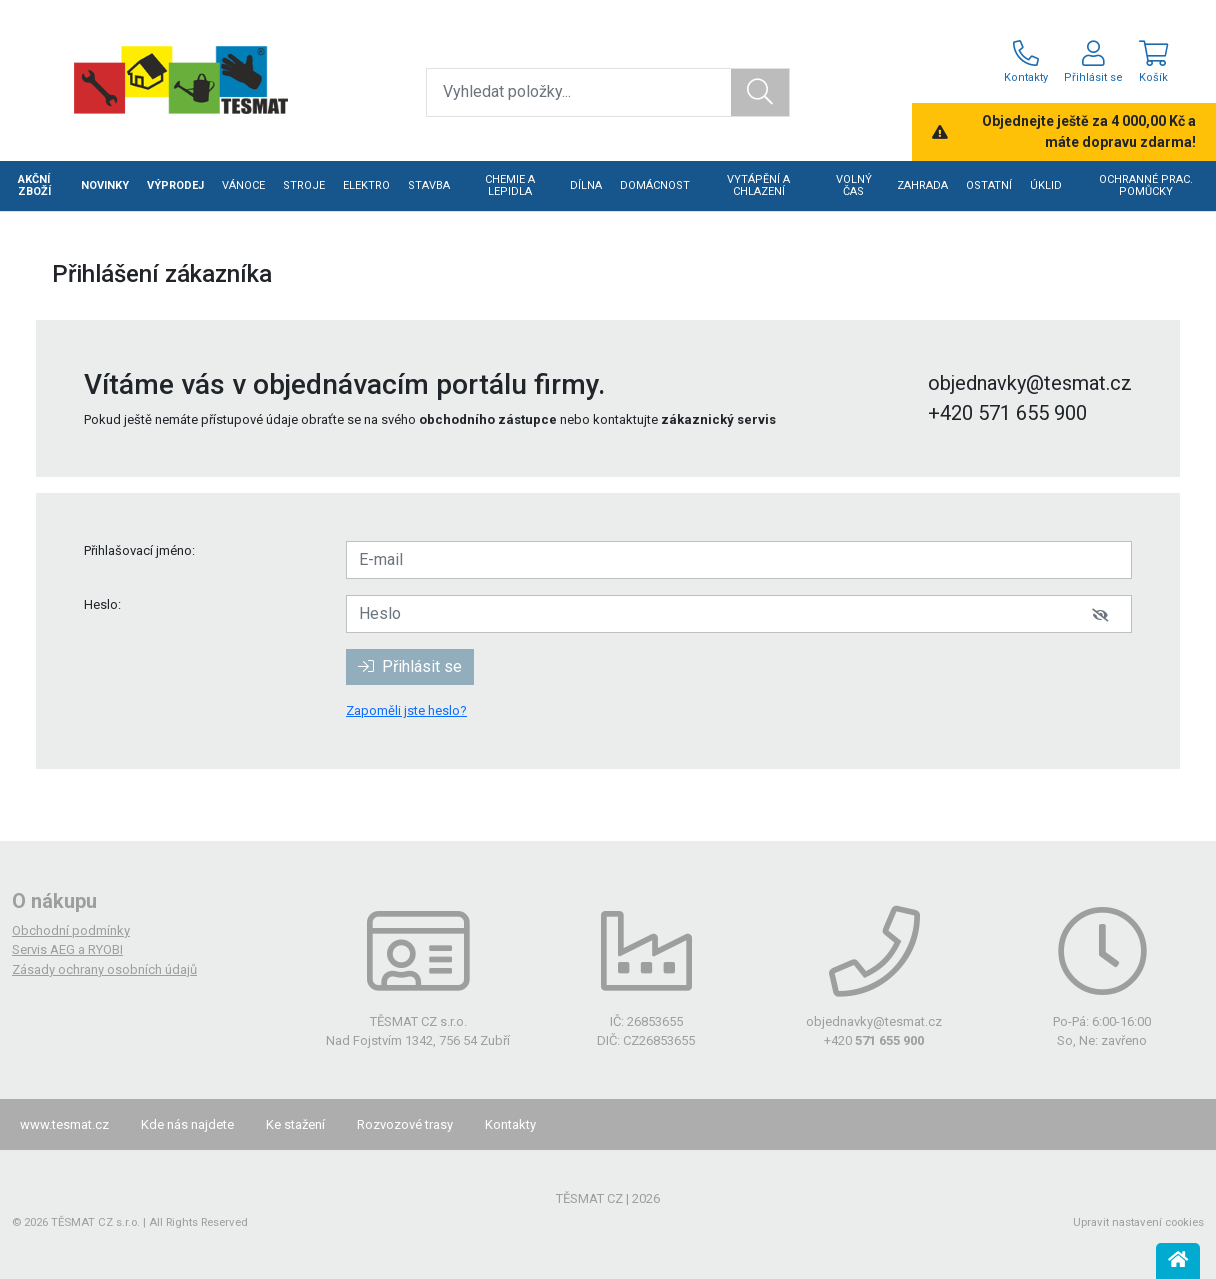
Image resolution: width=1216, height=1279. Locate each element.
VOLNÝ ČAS (854, 185)
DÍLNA (586, 185)
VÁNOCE (243, 185)
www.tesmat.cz (64, 1124)
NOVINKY (105, 185)
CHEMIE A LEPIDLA (510, 185)
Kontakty (510, 1124)
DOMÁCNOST (655, 185)
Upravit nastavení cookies (1138, 1222)
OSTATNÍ (989, 185)
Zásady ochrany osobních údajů (104, 969)
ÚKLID (1046, 185)
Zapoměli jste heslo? (406, 710)
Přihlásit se (410, 666)
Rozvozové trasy (405, 1124)
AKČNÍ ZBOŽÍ (34, 185)
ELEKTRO (366, 185)
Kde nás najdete (187, 1124)
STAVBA (429, 185)
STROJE (304, 185)
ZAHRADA (922, 185)
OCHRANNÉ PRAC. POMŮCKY (1146, 185)
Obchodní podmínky (71, 930)
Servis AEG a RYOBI (67, 949)
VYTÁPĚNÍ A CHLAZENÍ (758, 185)
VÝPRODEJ (175, 185)
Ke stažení (295, 1124)
